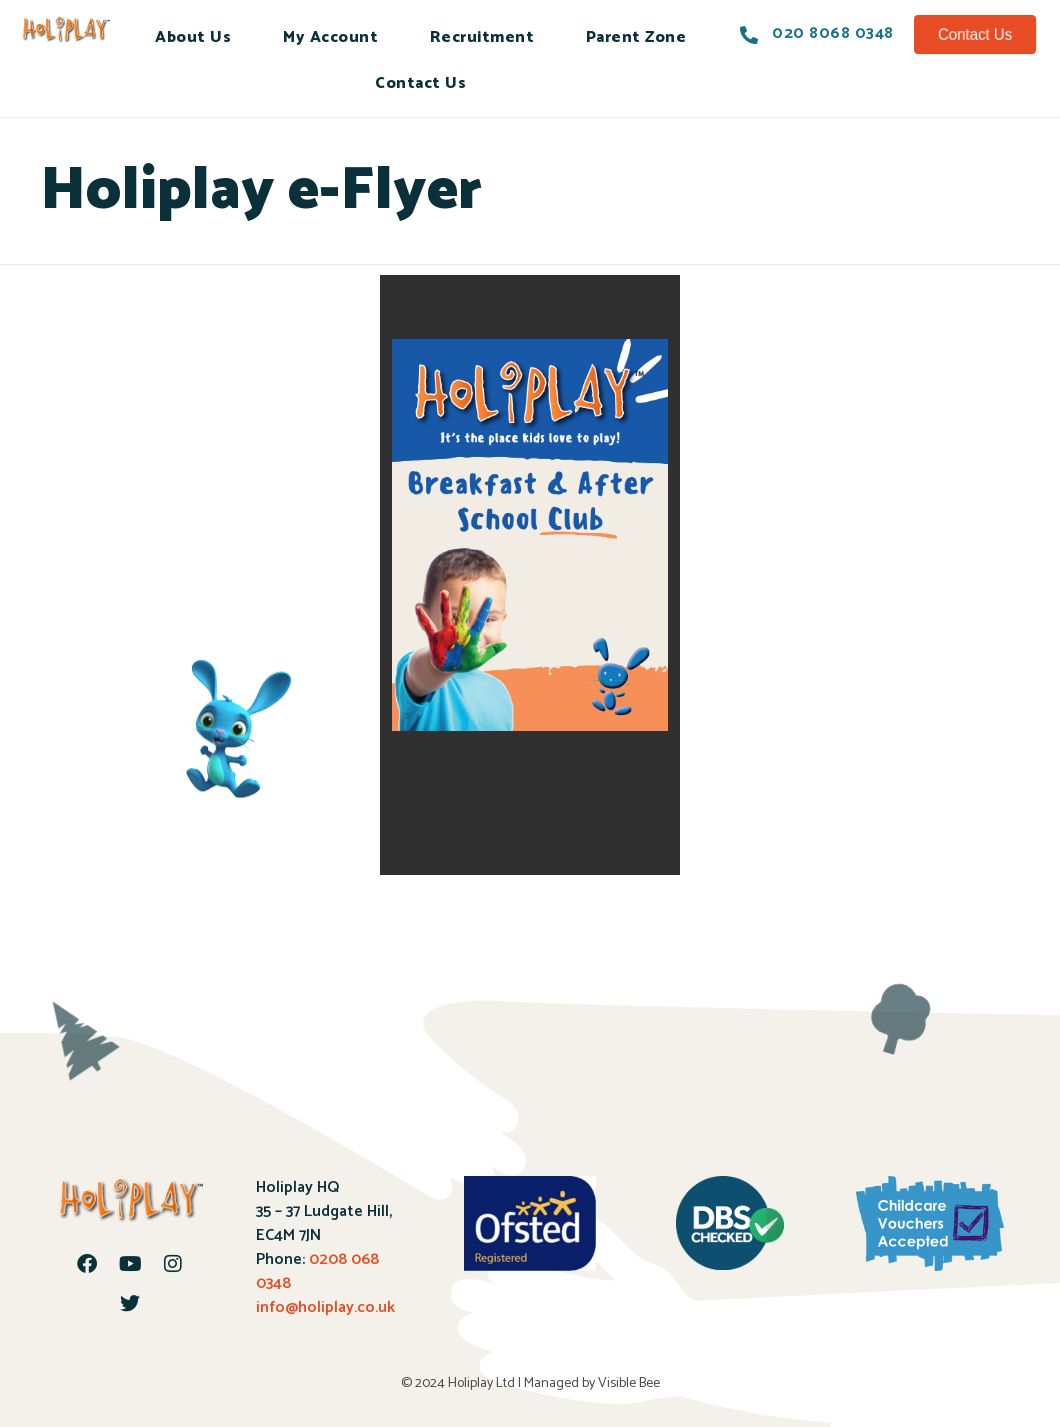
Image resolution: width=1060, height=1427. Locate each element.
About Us (193, 37)
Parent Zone (636, 37)
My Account (330, 37)
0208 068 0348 (317, 1271)
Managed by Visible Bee (592, 1383)
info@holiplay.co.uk (325, 1307)
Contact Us (420, 83)
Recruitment (482, 37)
